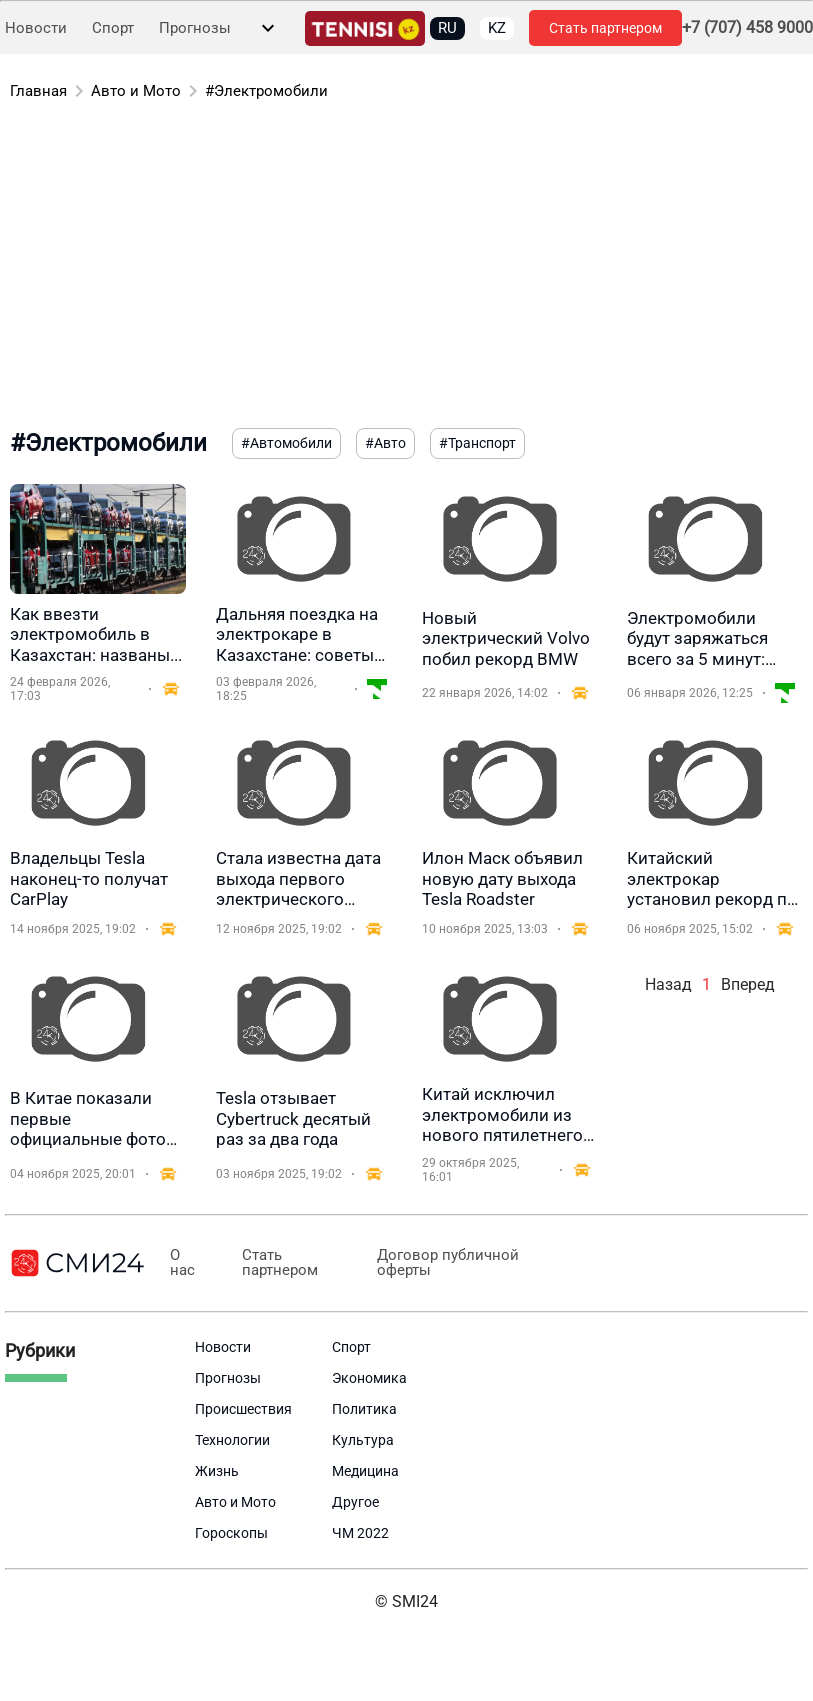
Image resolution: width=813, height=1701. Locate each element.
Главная (38, 91)
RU (447, 28)
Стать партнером (605, 28)
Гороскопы (231, 1533)
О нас (179, 1263)
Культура (363, 1440)
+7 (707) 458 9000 (747, 28)
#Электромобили (266, 91)
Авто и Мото (136, 91)
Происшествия (243, 1409)
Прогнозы (195, 28)
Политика (364, 1409)
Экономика (369, 1378)
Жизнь (217, 1471)
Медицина (365, 1471)
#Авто (385, 443)
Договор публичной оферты (427, 1263)
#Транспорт (477, 443)
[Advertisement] (396, 268)
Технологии (232, 1440)
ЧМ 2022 (360, 1533)
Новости (36, 28)
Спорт (113, 28)
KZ (497, 28)
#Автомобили (286, 443)
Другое (355, 1502)
